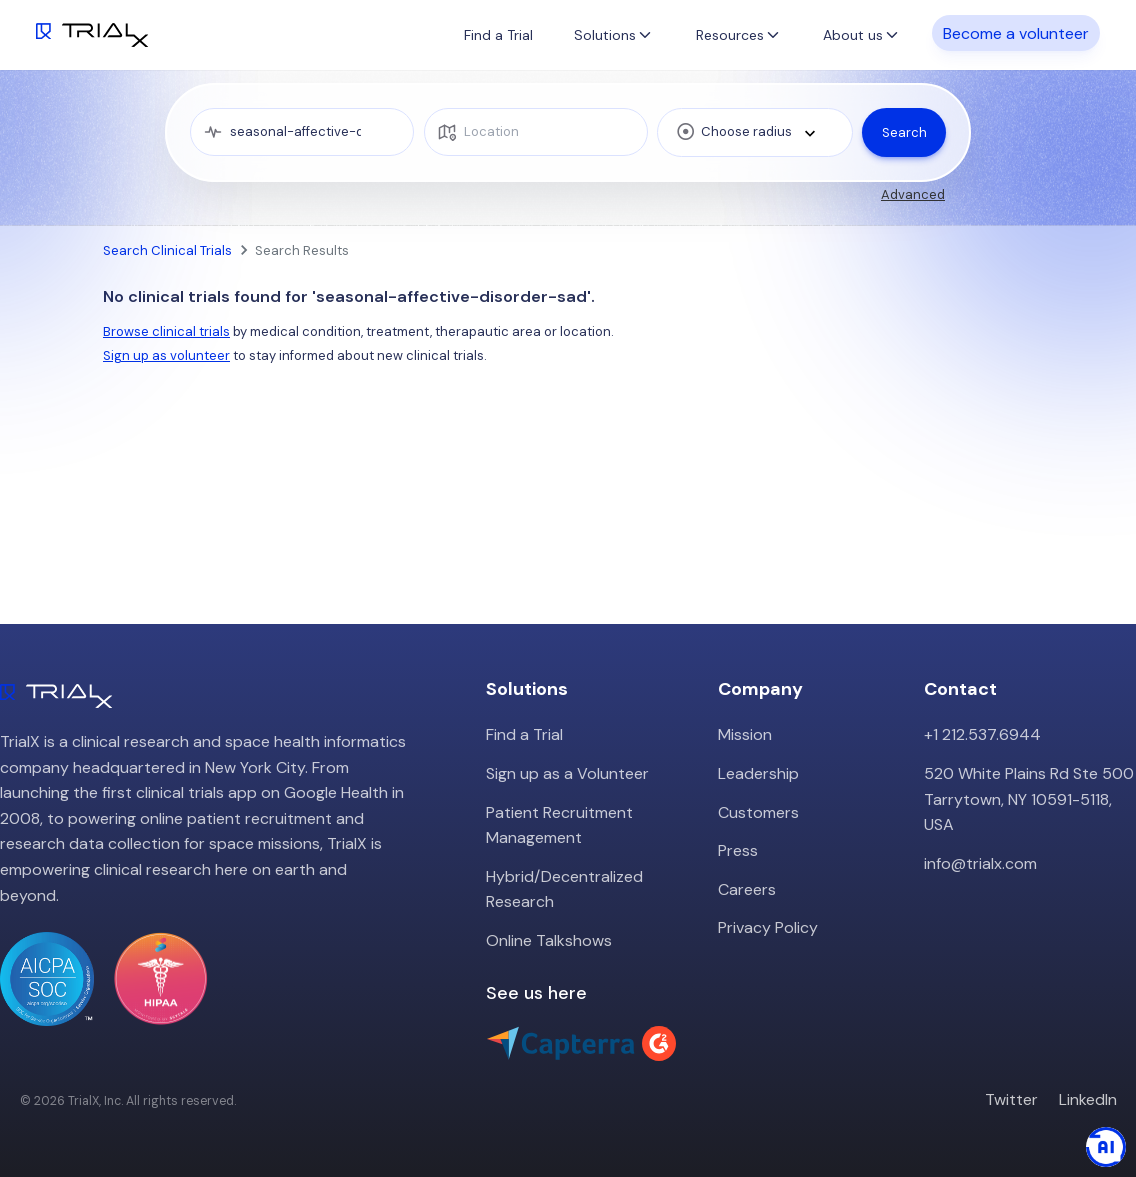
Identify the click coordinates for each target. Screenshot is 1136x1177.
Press (738, 850)
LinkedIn (1088, 1099)
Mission (745, 734)
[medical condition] (302, 132)
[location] (535, 132)
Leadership (758, 773)
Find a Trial (498, 35)
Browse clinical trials (166, 331)
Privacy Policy (768, 927)
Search (904, 132)
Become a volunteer (1016, 33)
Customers (758, 812)
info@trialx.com (980, 863)
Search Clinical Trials (167, 250)
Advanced (913, 194)
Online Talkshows (549, 940)
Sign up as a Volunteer (567, 773)
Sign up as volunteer (166, 355)
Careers (747, 889)
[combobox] (754, 132)
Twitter (1011, 1099)
